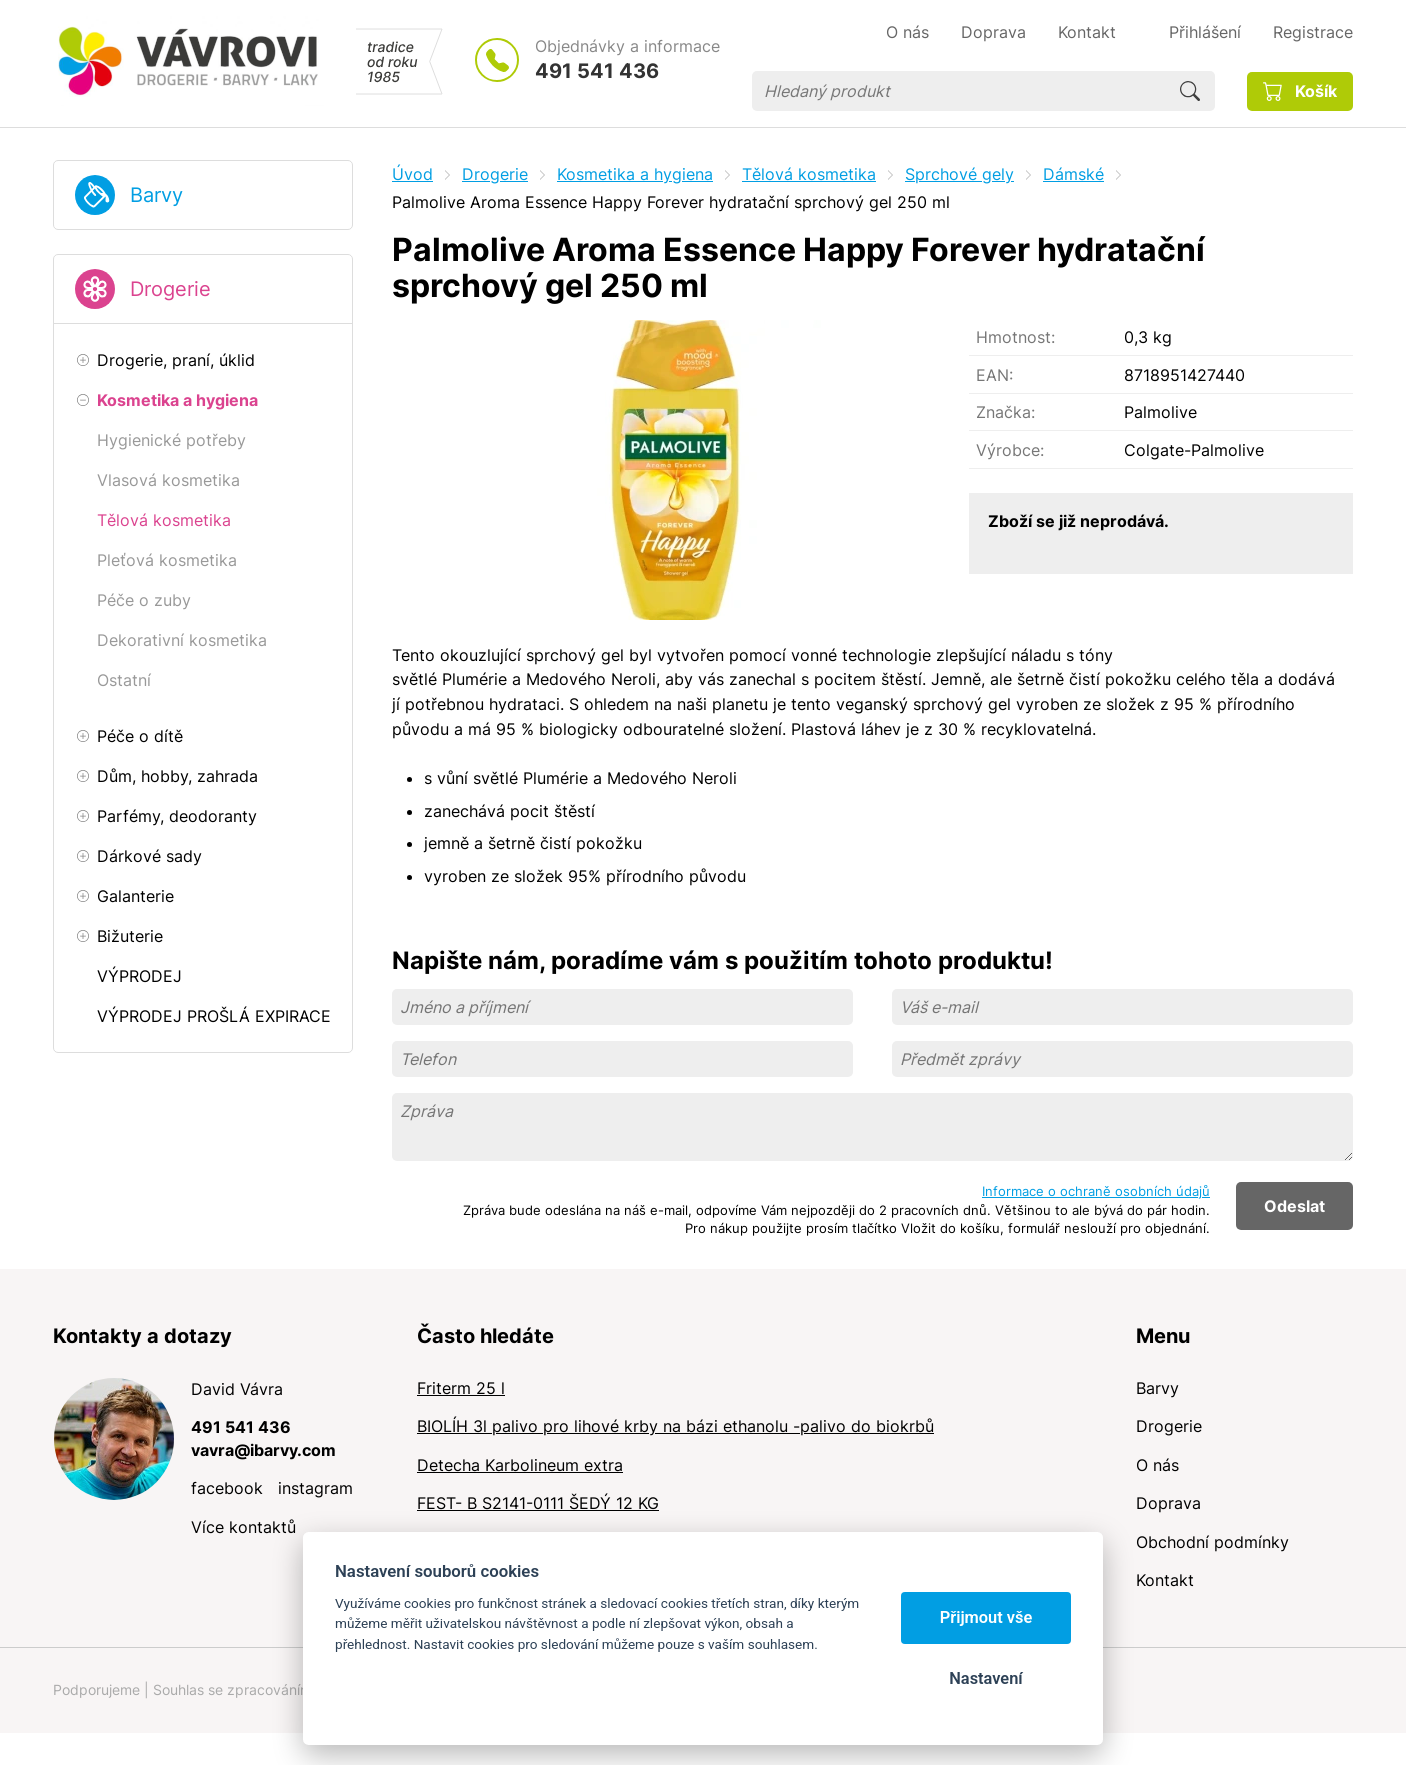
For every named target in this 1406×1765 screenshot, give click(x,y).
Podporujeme (96, 1689)
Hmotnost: (1015, 337)
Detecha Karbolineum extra (520, 1465)
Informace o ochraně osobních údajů (1096, 1191)
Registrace (1313, 32)
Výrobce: (1010, 450)
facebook (227, 1488)
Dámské (1073, 174)
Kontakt (1165, 1580)
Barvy (156, 195)
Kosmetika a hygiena (635, 174)
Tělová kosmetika (809, 174)
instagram (315, 1488)
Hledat (1190, 91)
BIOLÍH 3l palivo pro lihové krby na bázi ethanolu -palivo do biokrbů (675, 1426)
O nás (1157, 1465)
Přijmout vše (986, 1617)
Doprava (1168, 1503)
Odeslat (1294, 1206)
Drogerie (170, 289)
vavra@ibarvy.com (263, 1450)
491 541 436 (597, 71)
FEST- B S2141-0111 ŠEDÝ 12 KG (538, 1503)
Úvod (412, 174)
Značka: (1005, 412)
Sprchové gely (959, 174)
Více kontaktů (243, 1527)
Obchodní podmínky (1212, 1542)
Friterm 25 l (461, 1388)
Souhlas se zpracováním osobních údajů (284, 1689)
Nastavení (985, 1678)
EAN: (994, 375)
